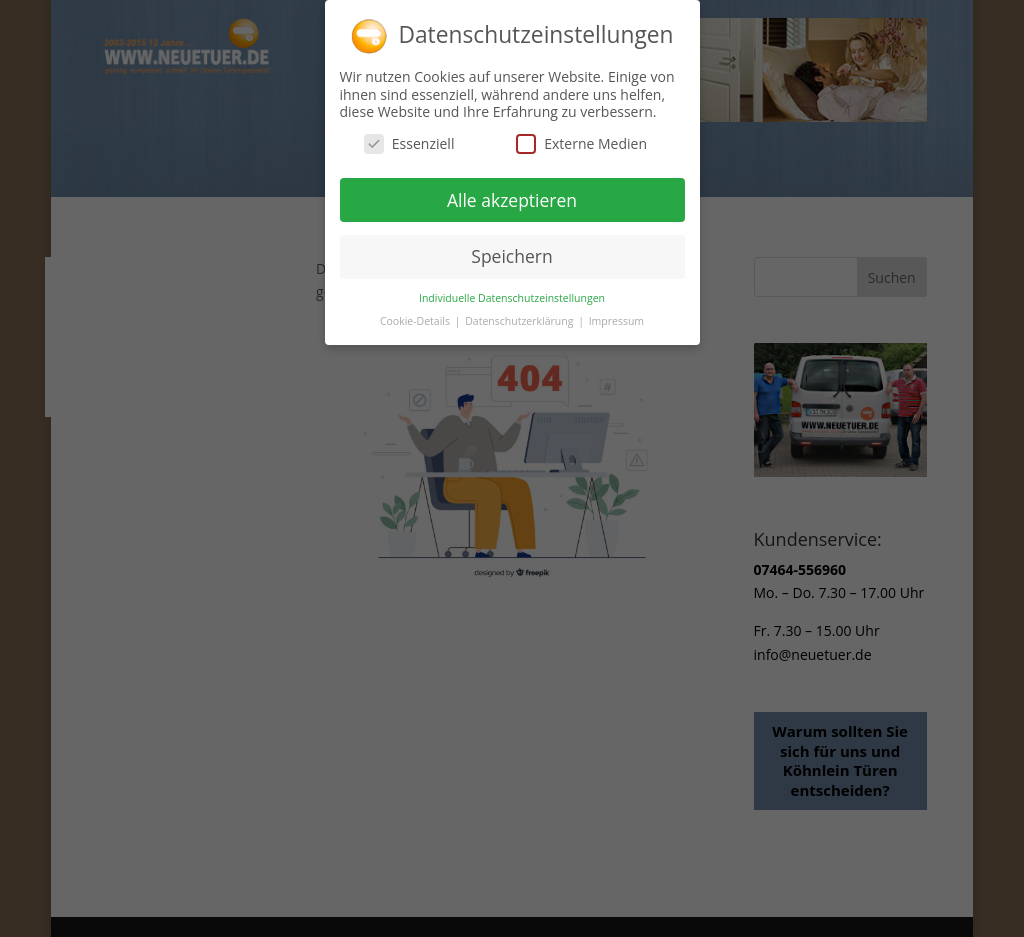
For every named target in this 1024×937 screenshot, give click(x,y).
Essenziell (409, 138)
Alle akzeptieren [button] (512, 195)
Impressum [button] (616, 317)
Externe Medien (581, 138)
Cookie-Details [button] (416, 317)
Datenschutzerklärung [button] (520, 317)
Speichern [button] (511, 252)
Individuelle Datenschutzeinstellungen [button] (512, 294)
